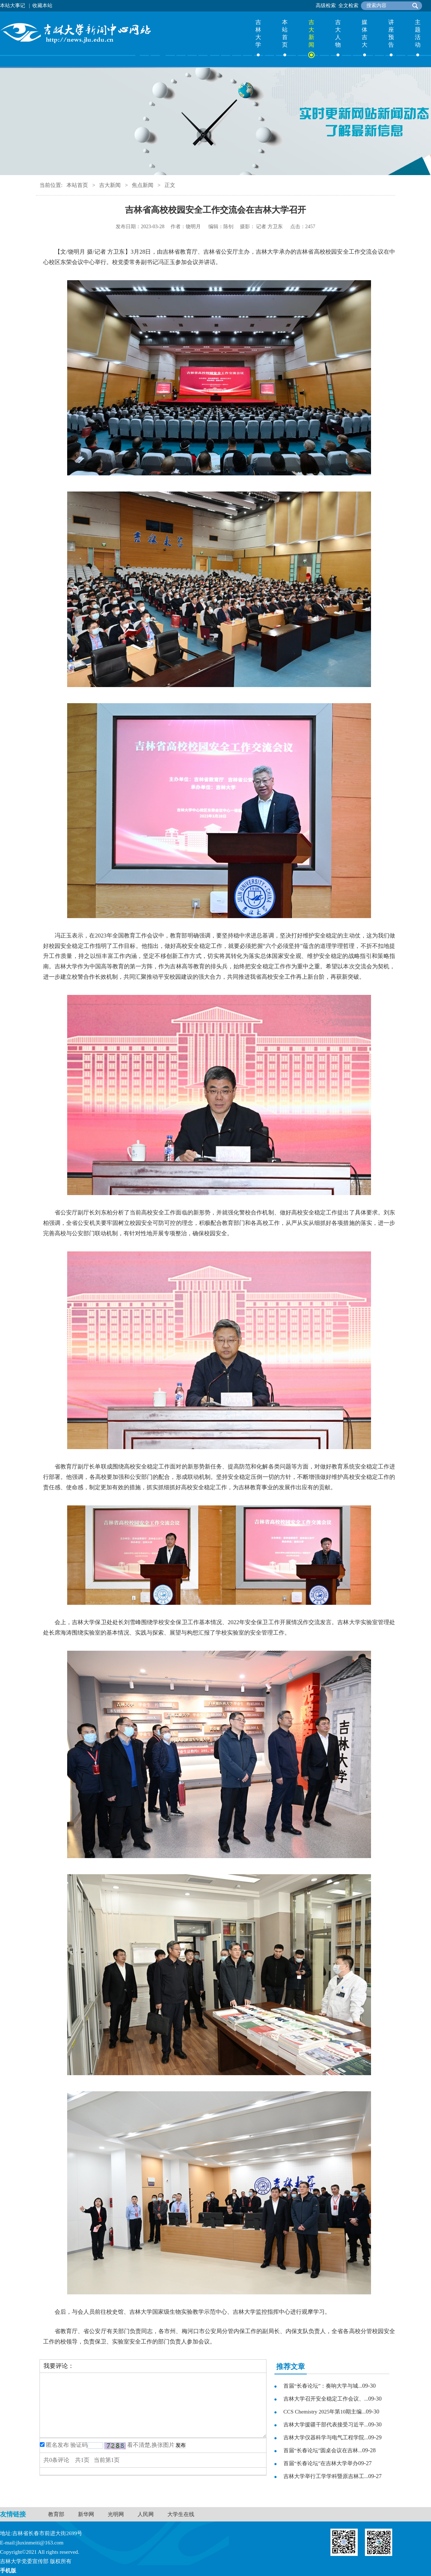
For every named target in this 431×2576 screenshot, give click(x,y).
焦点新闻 (142, 185)
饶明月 (193, 226)
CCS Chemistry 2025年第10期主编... (324, 2412)
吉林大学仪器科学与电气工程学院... (325, 2437)
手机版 (8, 2570)
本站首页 (285, 33)
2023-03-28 (152, 226)
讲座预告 (391, 33)
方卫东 (275, 226)
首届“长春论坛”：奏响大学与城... (322, 2386)
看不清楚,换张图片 (151, 2445)
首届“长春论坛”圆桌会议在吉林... (322, 2450)
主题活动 (418, 33)
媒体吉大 (364, 33)
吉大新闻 (311, 33)
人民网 (146, 2514)
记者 (261, 226)
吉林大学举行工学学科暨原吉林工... (325, 2476)
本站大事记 (12, 5)
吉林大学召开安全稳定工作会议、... (325, 2399)
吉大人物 (338, 33)
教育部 (56, 2514)
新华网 (86, 2514)
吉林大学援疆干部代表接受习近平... (325, 2424)
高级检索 (326, 5)
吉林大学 (258, 33)
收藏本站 (42, 5)
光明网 (116, 2514)
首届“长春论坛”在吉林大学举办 (320, 2463)
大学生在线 (180, 2514)
